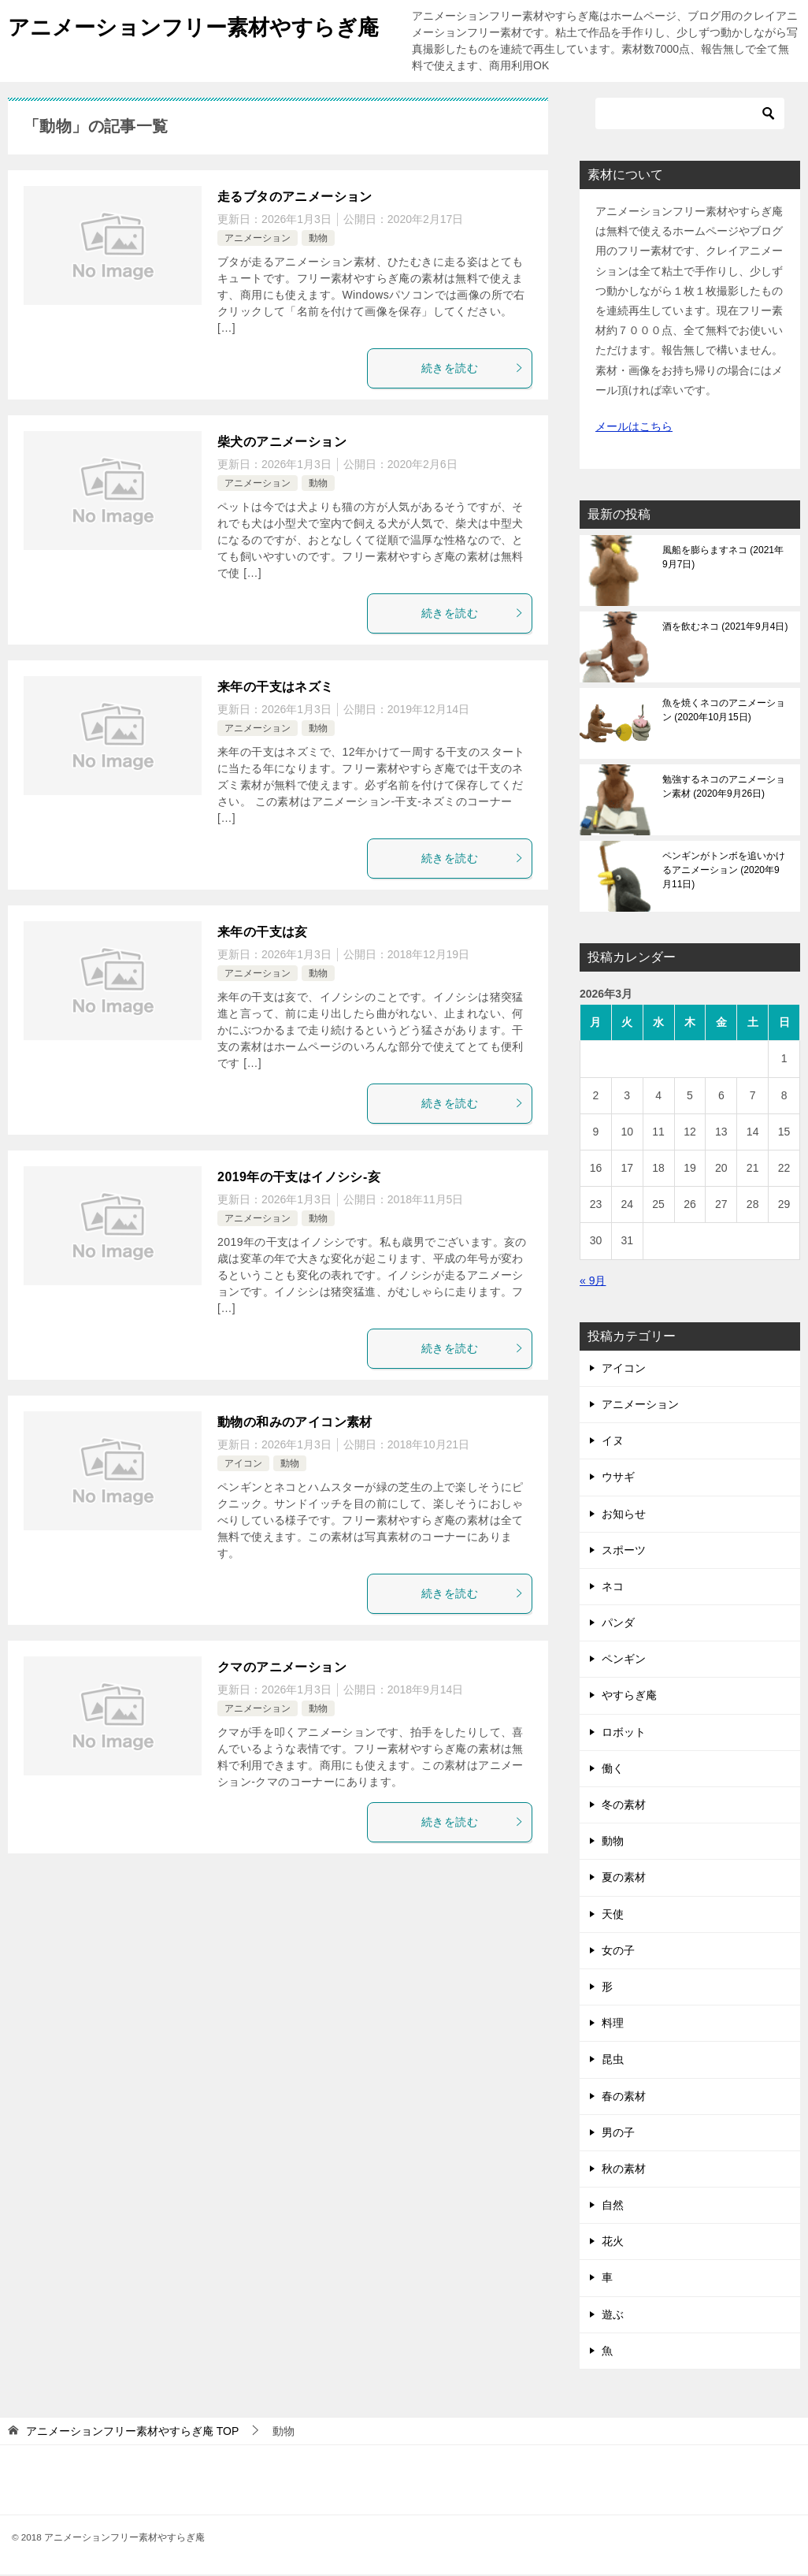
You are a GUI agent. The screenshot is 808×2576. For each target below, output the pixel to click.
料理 (613, 2024)
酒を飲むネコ (725, 628)
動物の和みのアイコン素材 (294, 1423)
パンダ (618, 1624)
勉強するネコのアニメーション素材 (723, 788)
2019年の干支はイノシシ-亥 (298, 1178)
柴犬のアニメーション (282, 443)
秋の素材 (624, 2170)
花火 (613, 2242)
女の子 (618, 1952)
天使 (613, 1915)
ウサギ (618, 1478)
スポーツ (624, 1551)
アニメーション (257, 239)
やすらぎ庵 (629, 1696)
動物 (318, 239)
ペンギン (624, 1660)
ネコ (613, 1588)
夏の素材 (624, 1878)
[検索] (689, 115)
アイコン (243, 1464)
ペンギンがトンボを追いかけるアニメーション (723, 871)
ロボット (624, 1733)
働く (613, 1770)
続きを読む (472, 369)
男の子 (618, 2134)
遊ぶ (613, 2316)
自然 (613, 2206)
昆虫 (613, 2060)
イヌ (613, 1442)
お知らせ (624, 1515)
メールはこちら (634, 428)
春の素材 (624, 2097)
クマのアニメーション (282, 1668)
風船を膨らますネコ (723, 558)
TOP (132, 2432)
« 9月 (593, 1282)
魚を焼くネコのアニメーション (723, 711)
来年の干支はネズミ (275, 688)
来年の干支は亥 (262, 933)
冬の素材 (624, 1806)
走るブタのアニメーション (294, 198)
